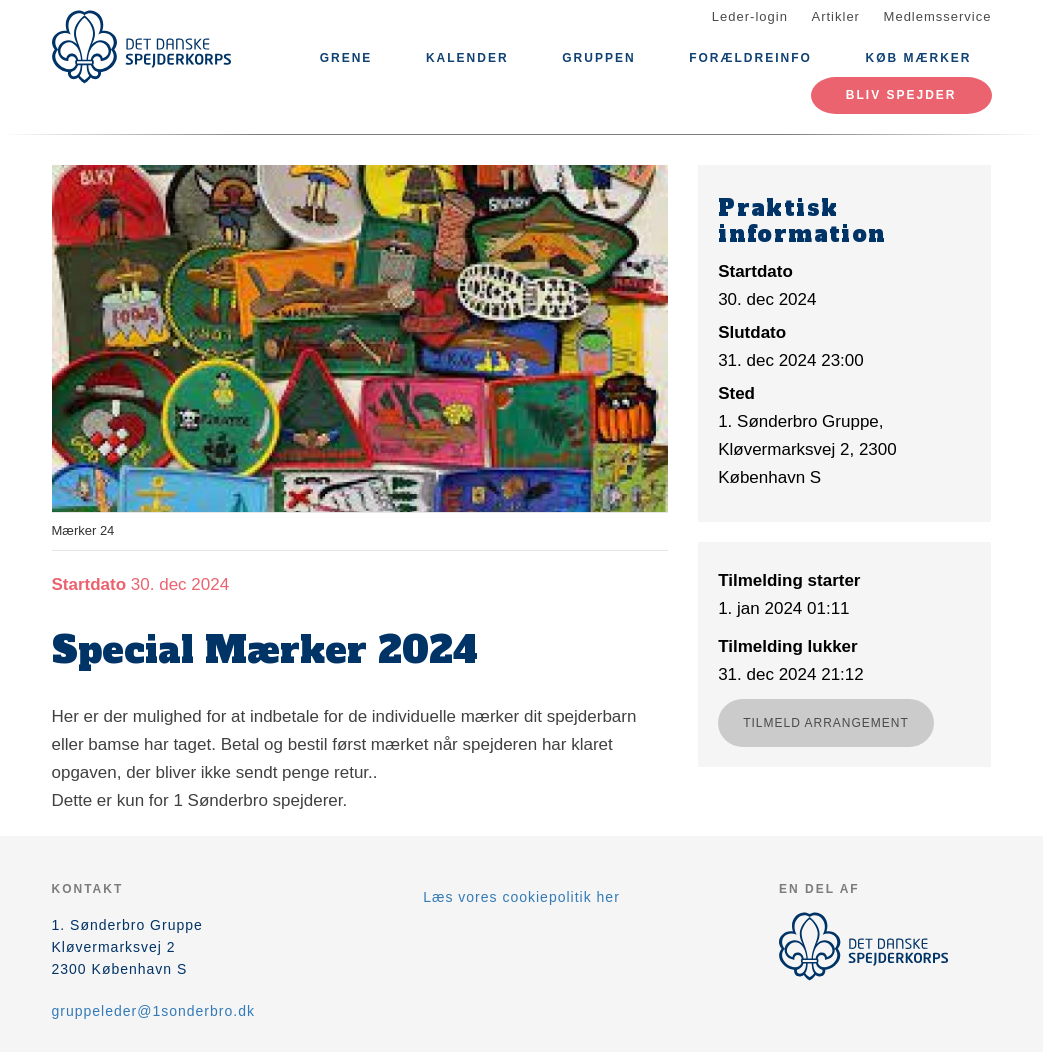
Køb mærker (919, 58)
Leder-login (750, 16)
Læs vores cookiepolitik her (521, 897)
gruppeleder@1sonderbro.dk (153, 1011)
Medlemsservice (938, 16)
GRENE (346, 58)
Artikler (836, 16)
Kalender (467, 58)
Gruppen (598, 58)
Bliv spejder (901, 95)
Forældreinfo (750, 58)
